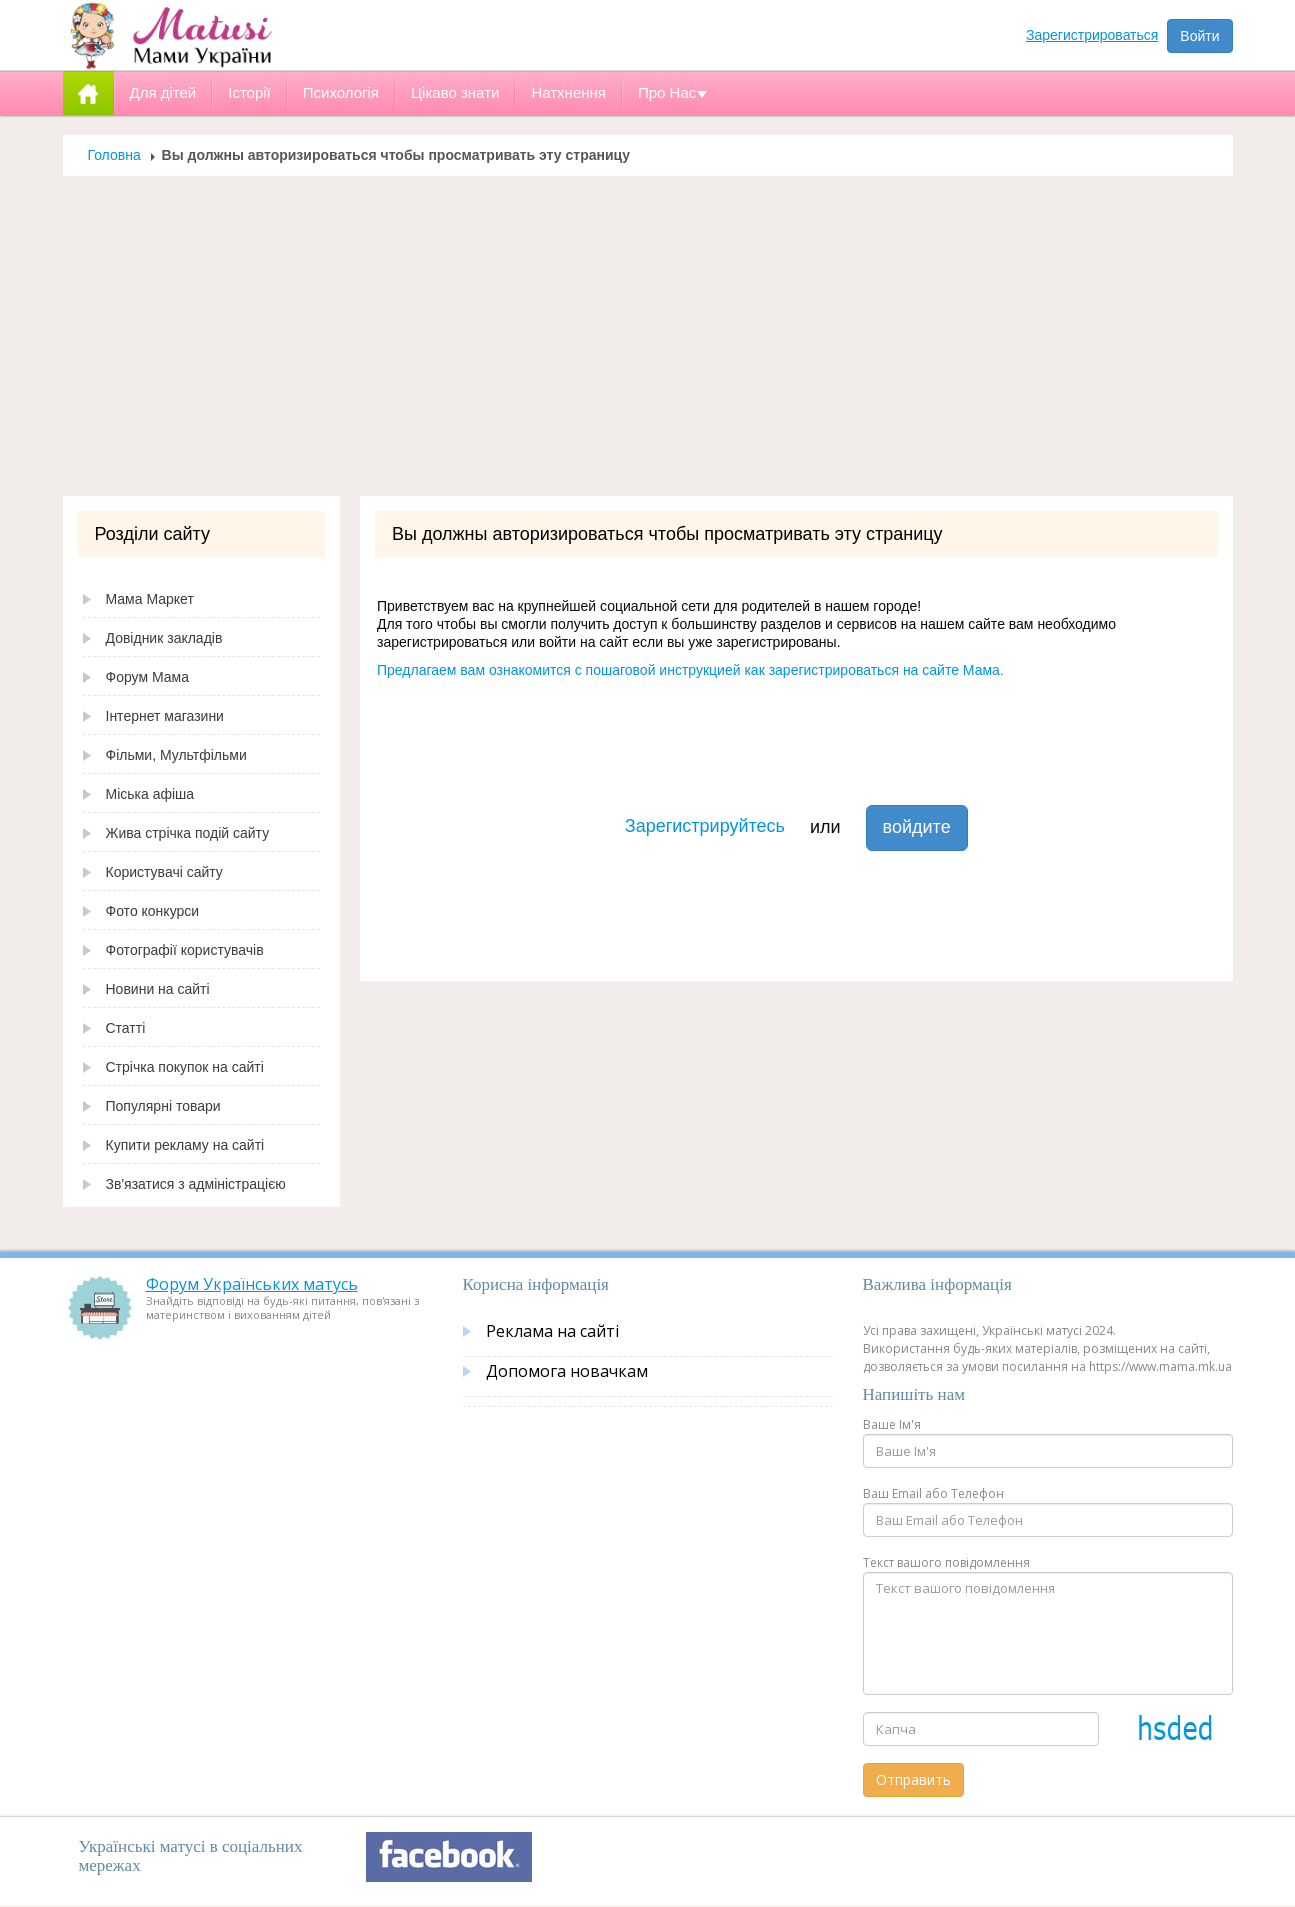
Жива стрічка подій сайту (188, 833)
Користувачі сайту (164, 872)
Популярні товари (163, 1106)
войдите (917, 827)
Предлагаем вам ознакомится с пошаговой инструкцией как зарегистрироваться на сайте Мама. (690, 670)
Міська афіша (150, 794)
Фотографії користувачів (185, 950)
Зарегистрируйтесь (705, 826)
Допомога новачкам (567, 1371)
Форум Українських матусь (252, 1284)
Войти (1199, 36)
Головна (114, 155)
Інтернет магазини (165, 716)
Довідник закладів (164, 638)
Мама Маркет (150, 599)
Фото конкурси (153, 911)
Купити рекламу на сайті (185, 1145)
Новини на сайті (158, 989)
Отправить (913, 1779)
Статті (126, 1028)
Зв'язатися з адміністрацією (196, 1184)
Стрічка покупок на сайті (185, 1067)
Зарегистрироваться (1092, 35)
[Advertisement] (648, 346)
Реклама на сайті (552, 1331)
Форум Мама (147, 677)
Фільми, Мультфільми (176, 755)
